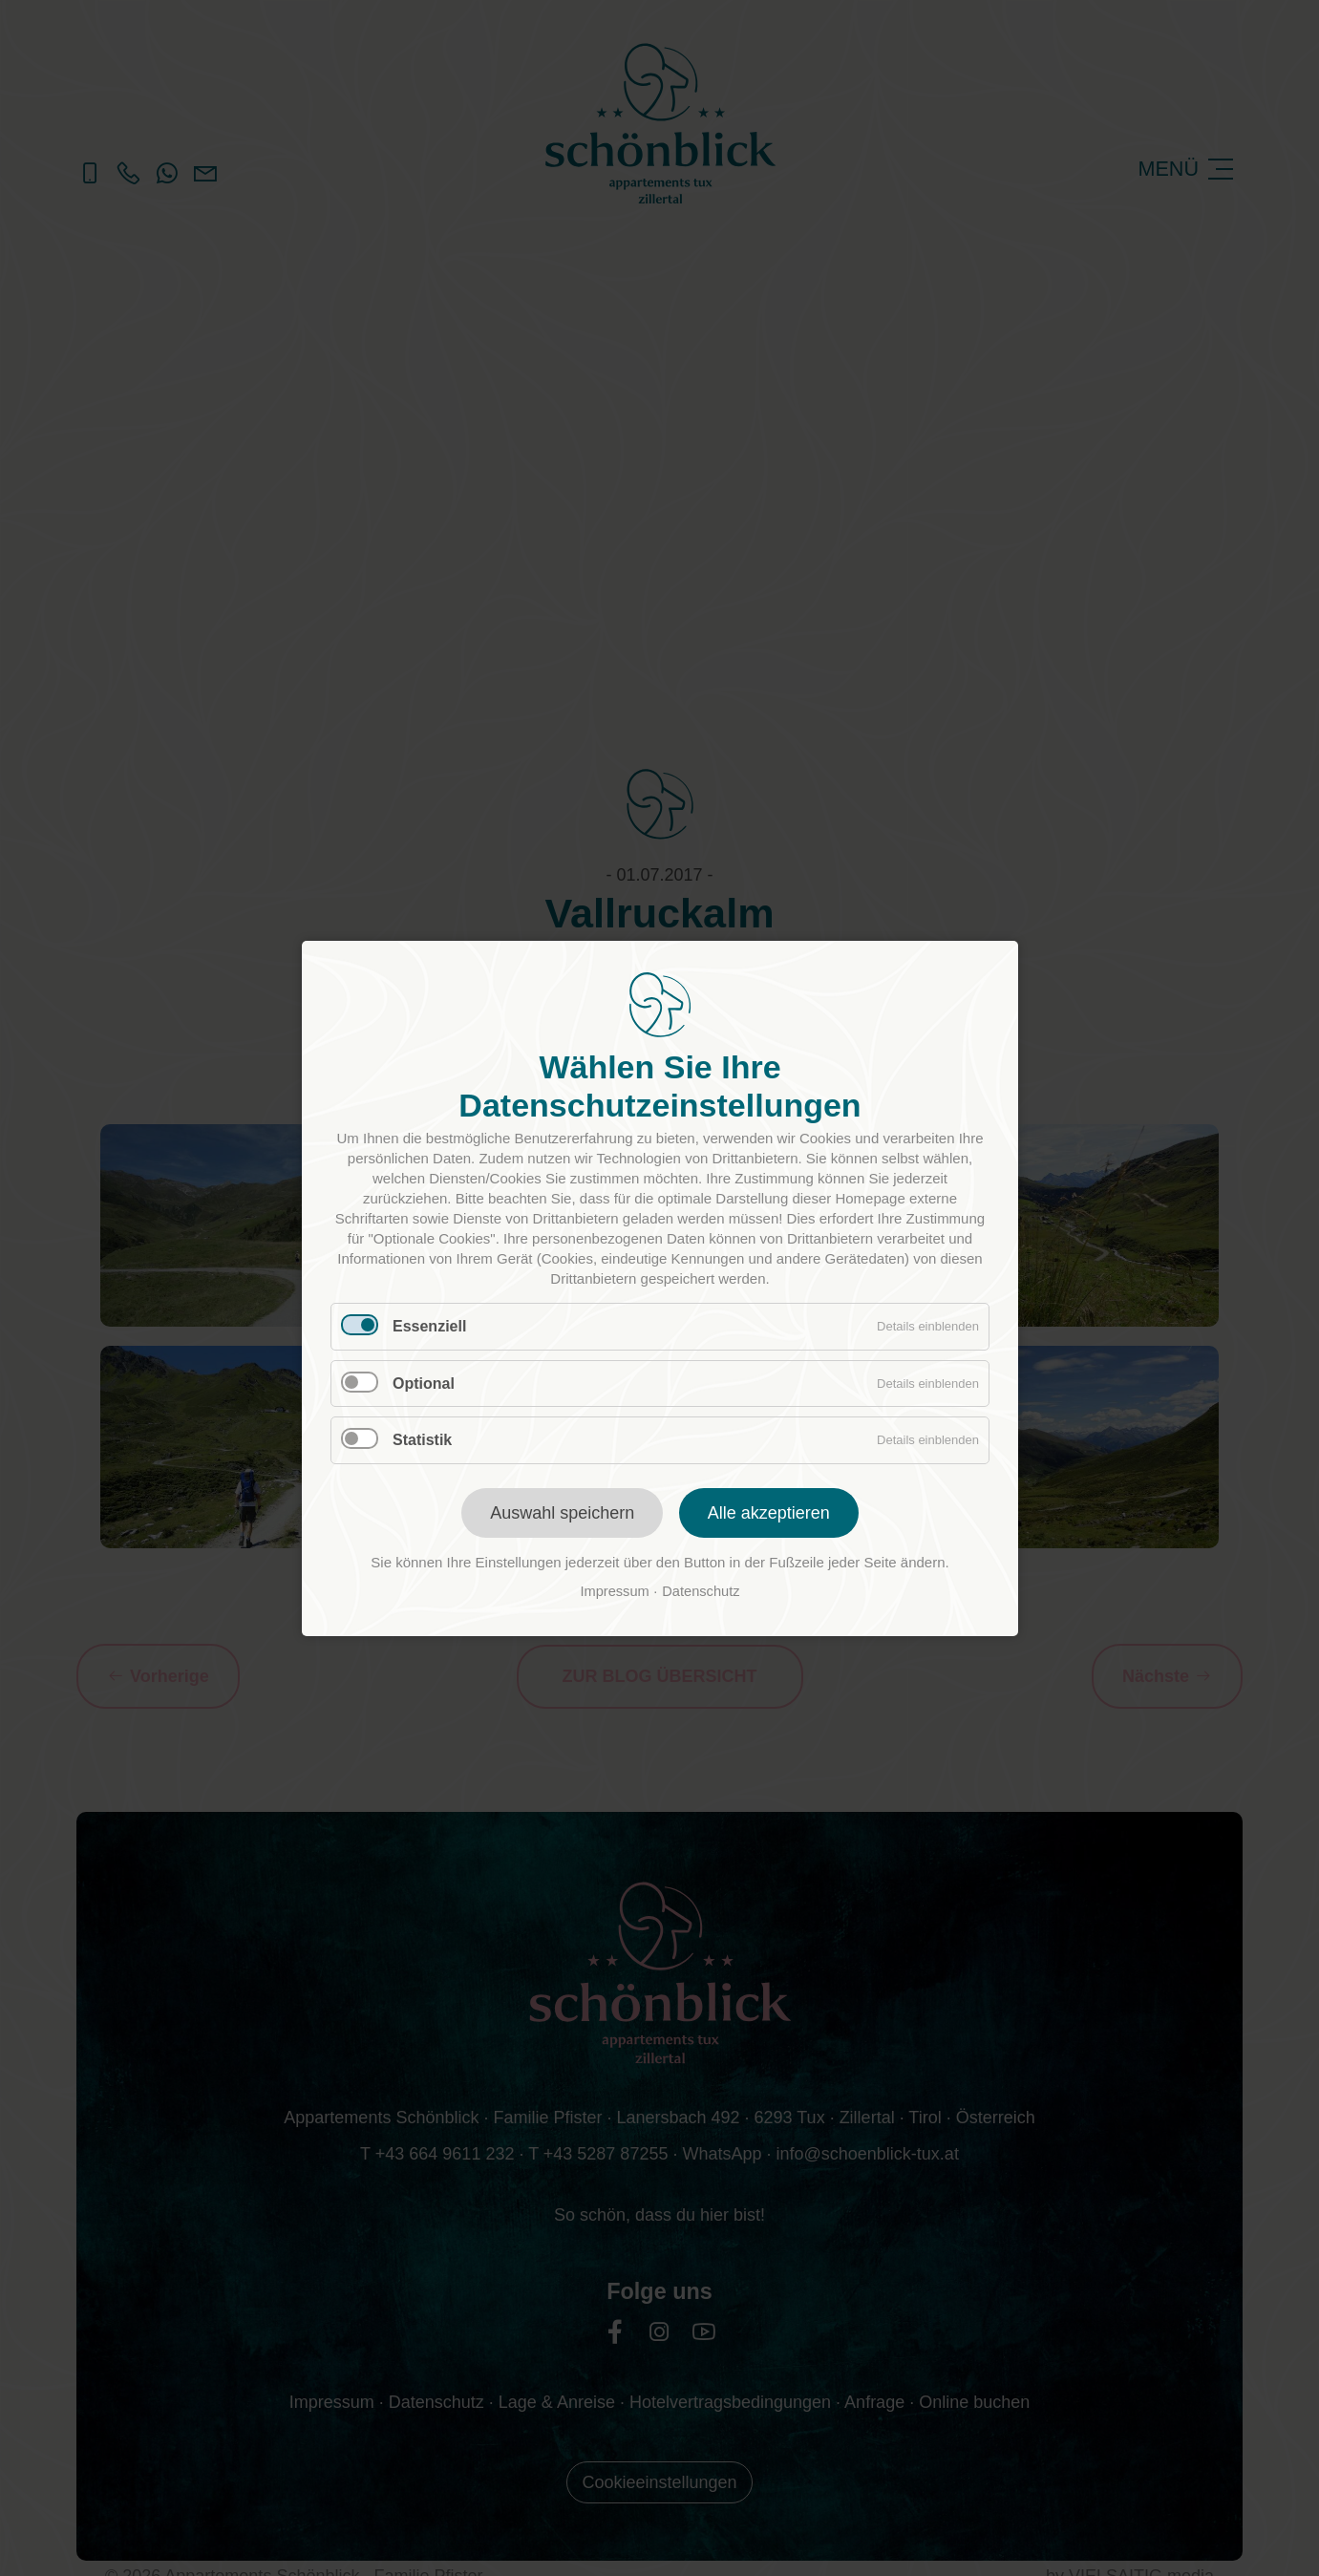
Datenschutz (700, 1591)
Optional (424, 1382)
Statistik (422, 1440)
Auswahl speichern (562, 1512)
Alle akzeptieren (768, 1512)
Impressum (614, 1591)
